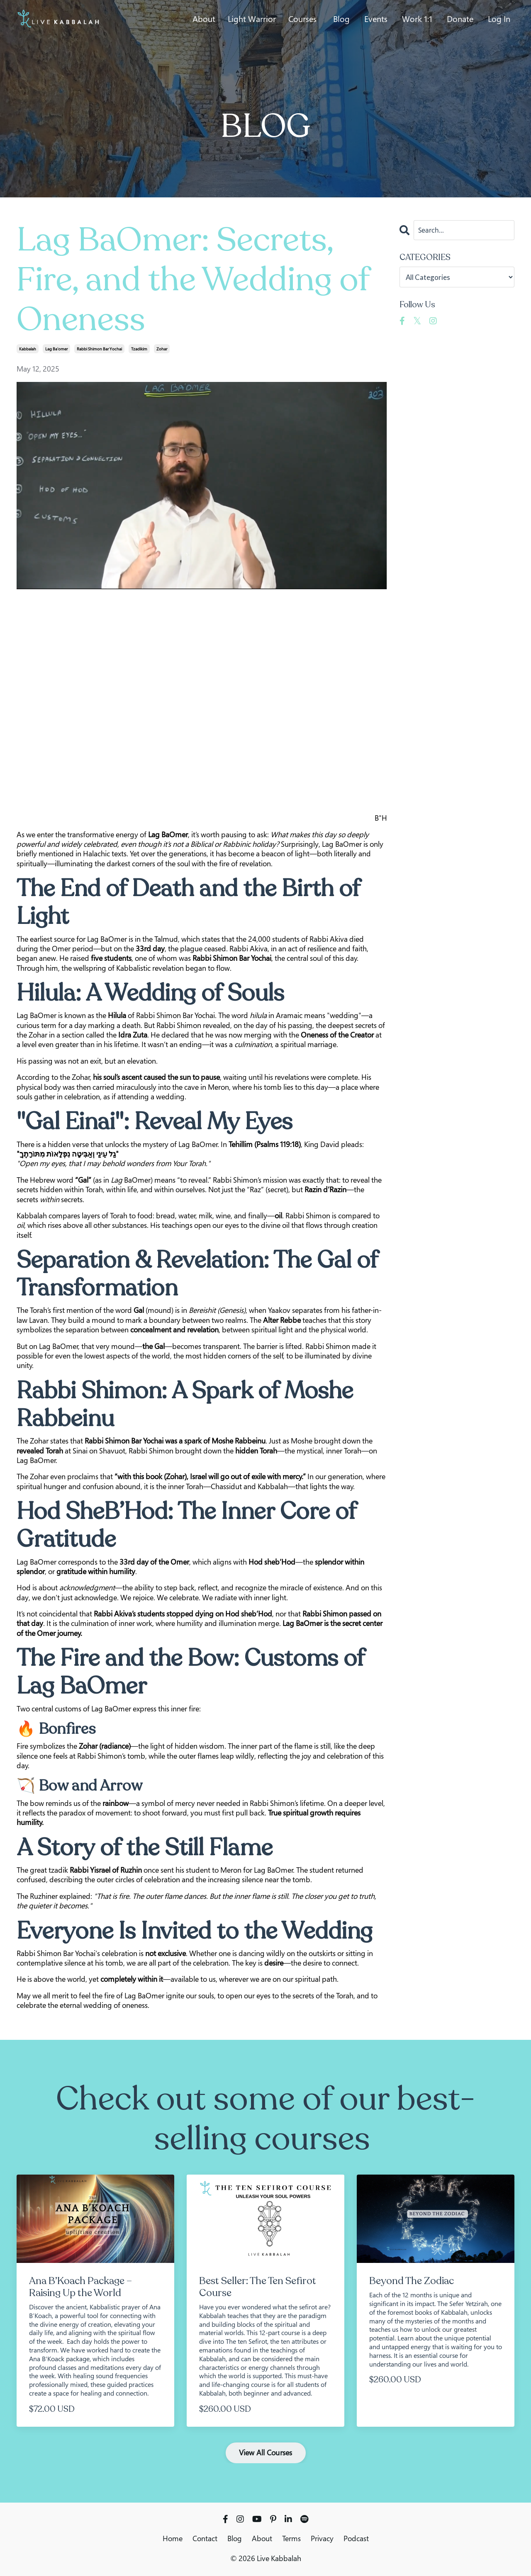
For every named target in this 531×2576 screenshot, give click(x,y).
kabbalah (27, 349)
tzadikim (139, 349)
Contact (204, 2538)
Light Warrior (252, 19)
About (203, 19)
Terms (291, 2538)
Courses (302, 19)
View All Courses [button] (265, 2452)
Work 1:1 (417, 19)
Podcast (356, 2538)
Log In (499, 18)
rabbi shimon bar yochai (99, 349)
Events (375, 19)
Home (173, 2538)
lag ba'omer (56, 349)
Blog (341, 19)
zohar (161, 349)
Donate (460, 19)
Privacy (322, 2538)
